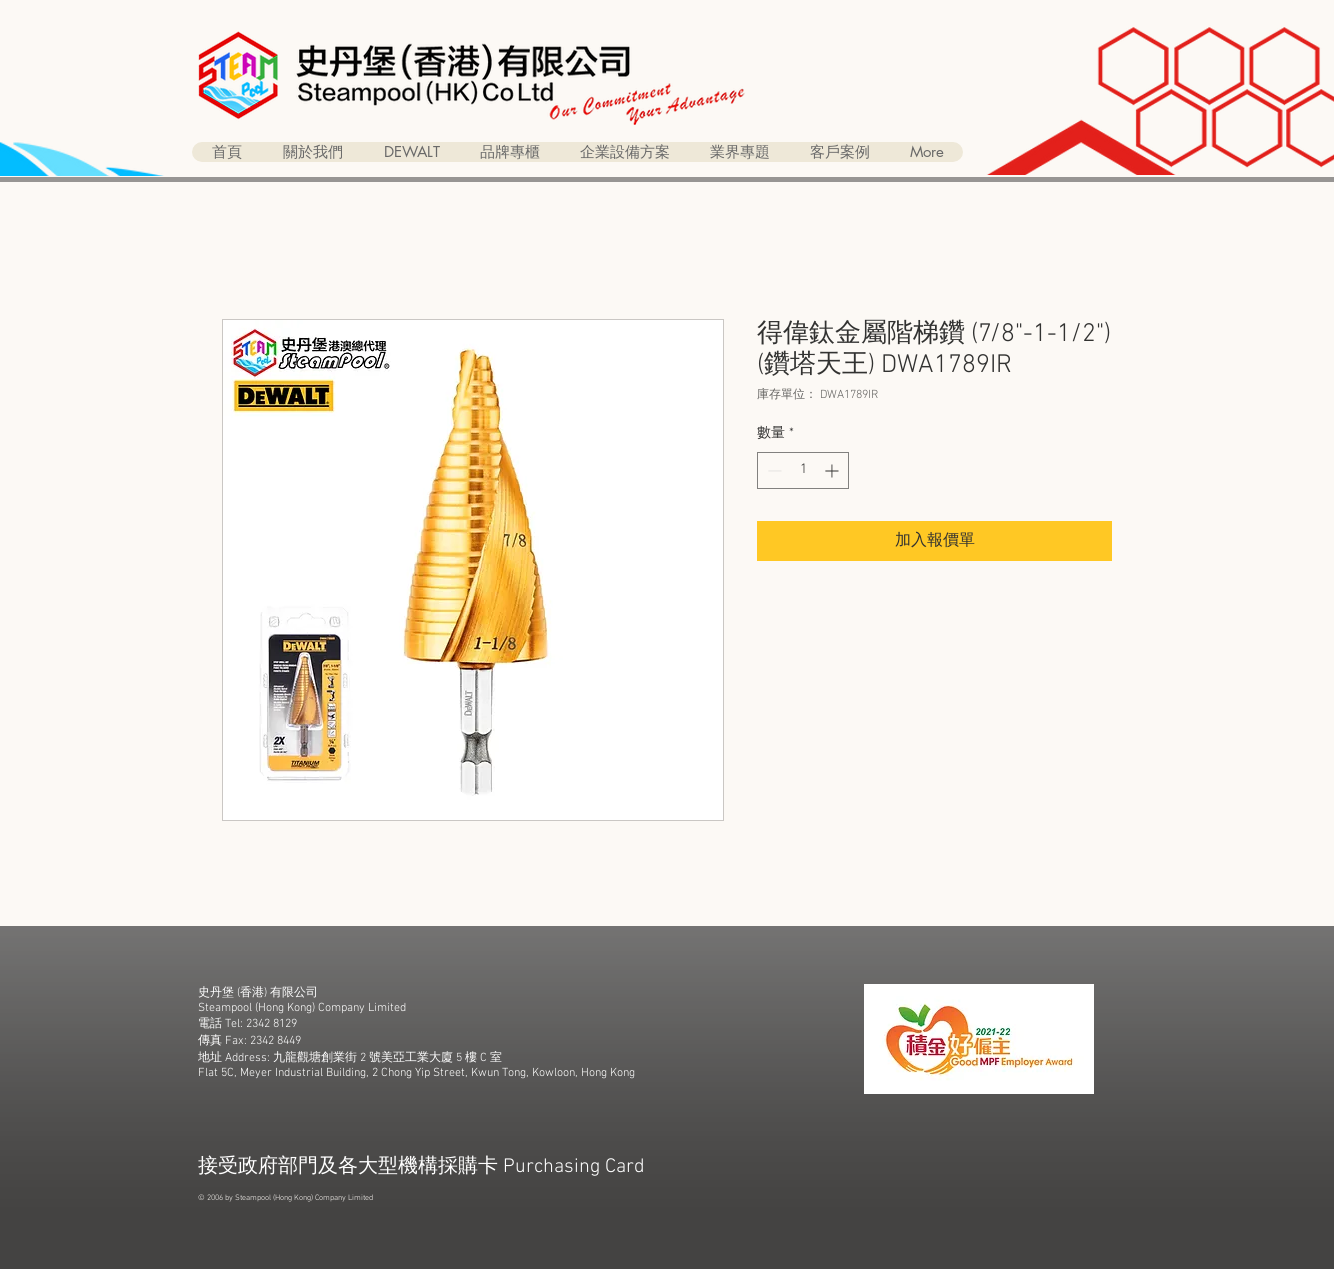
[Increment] (833, 470)
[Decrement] (772, 470)
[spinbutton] (803, 470)
